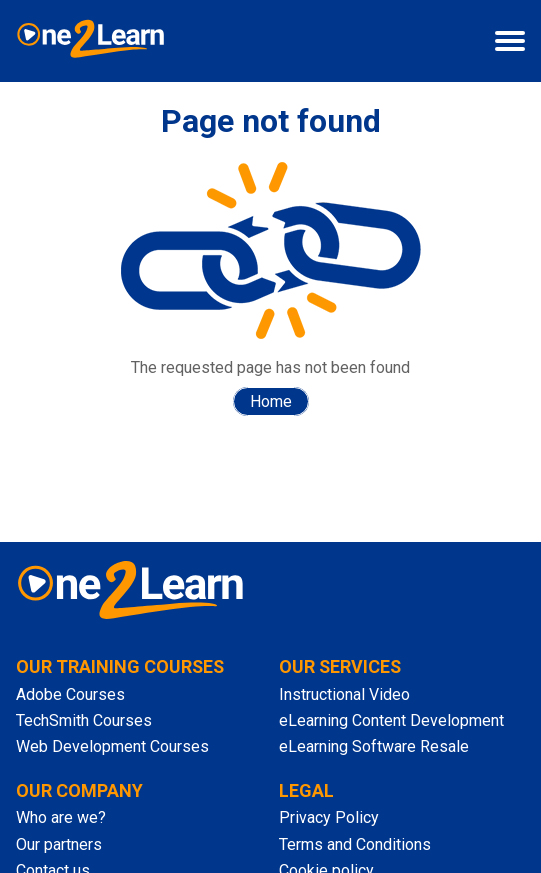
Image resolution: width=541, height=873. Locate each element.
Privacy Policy (329, 817)
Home (271, 401)
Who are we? (61, 817)
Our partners (59, 844)
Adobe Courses (70, 694)
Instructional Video (344, 694)
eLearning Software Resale (374, 746)
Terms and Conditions (355, 844)
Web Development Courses (112, 746)
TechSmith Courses (84, 720)
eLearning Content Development (391, 720)
